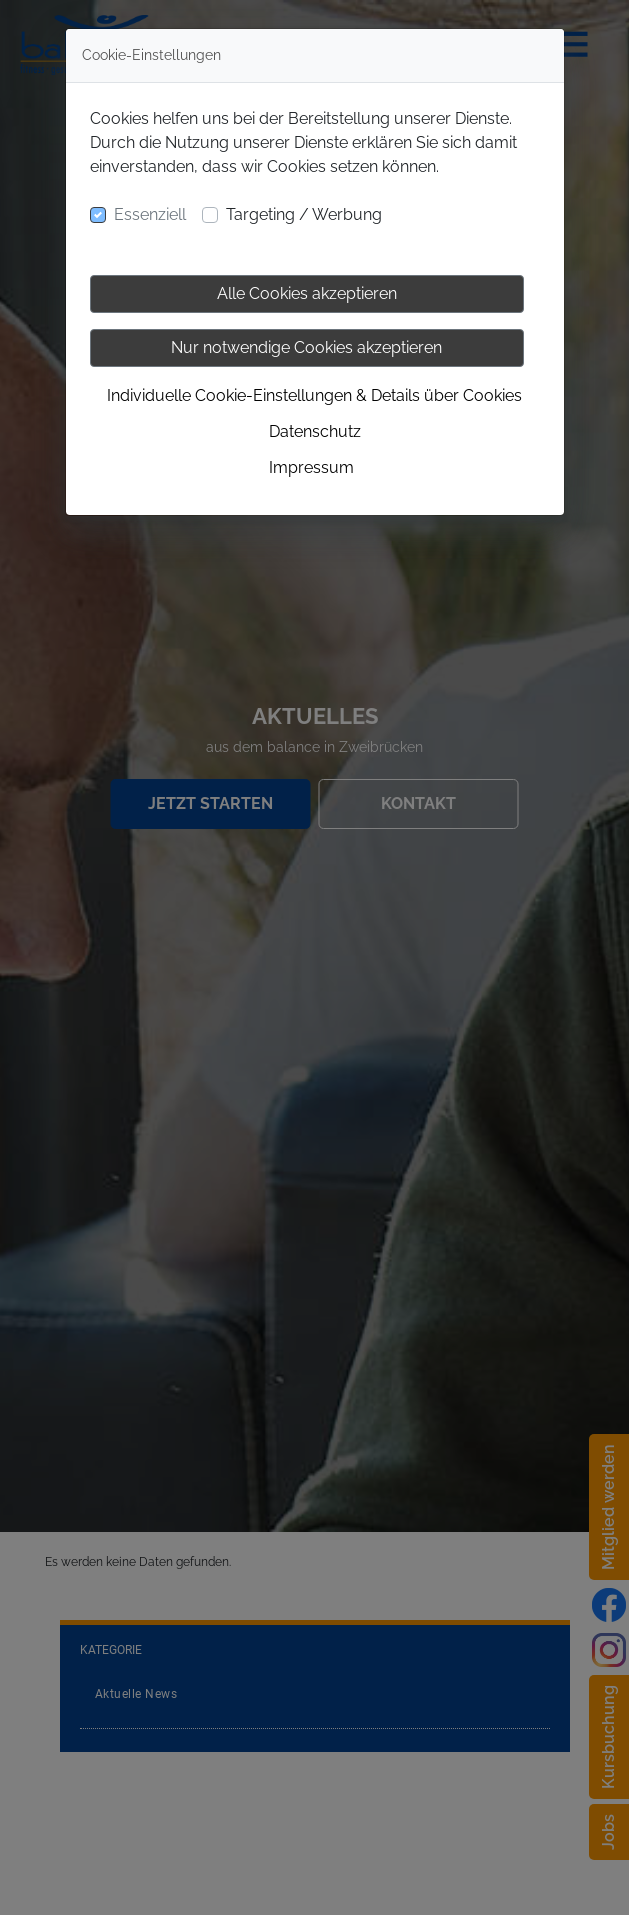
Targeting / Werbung (304, 214)
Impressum (311, 467)
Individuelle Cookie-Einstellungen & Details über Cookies (314, 395)
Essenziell (150, 214)
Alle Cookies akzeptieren (307, 293)
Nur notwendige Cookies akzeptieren (306, 347)
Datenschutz (315, 431)
